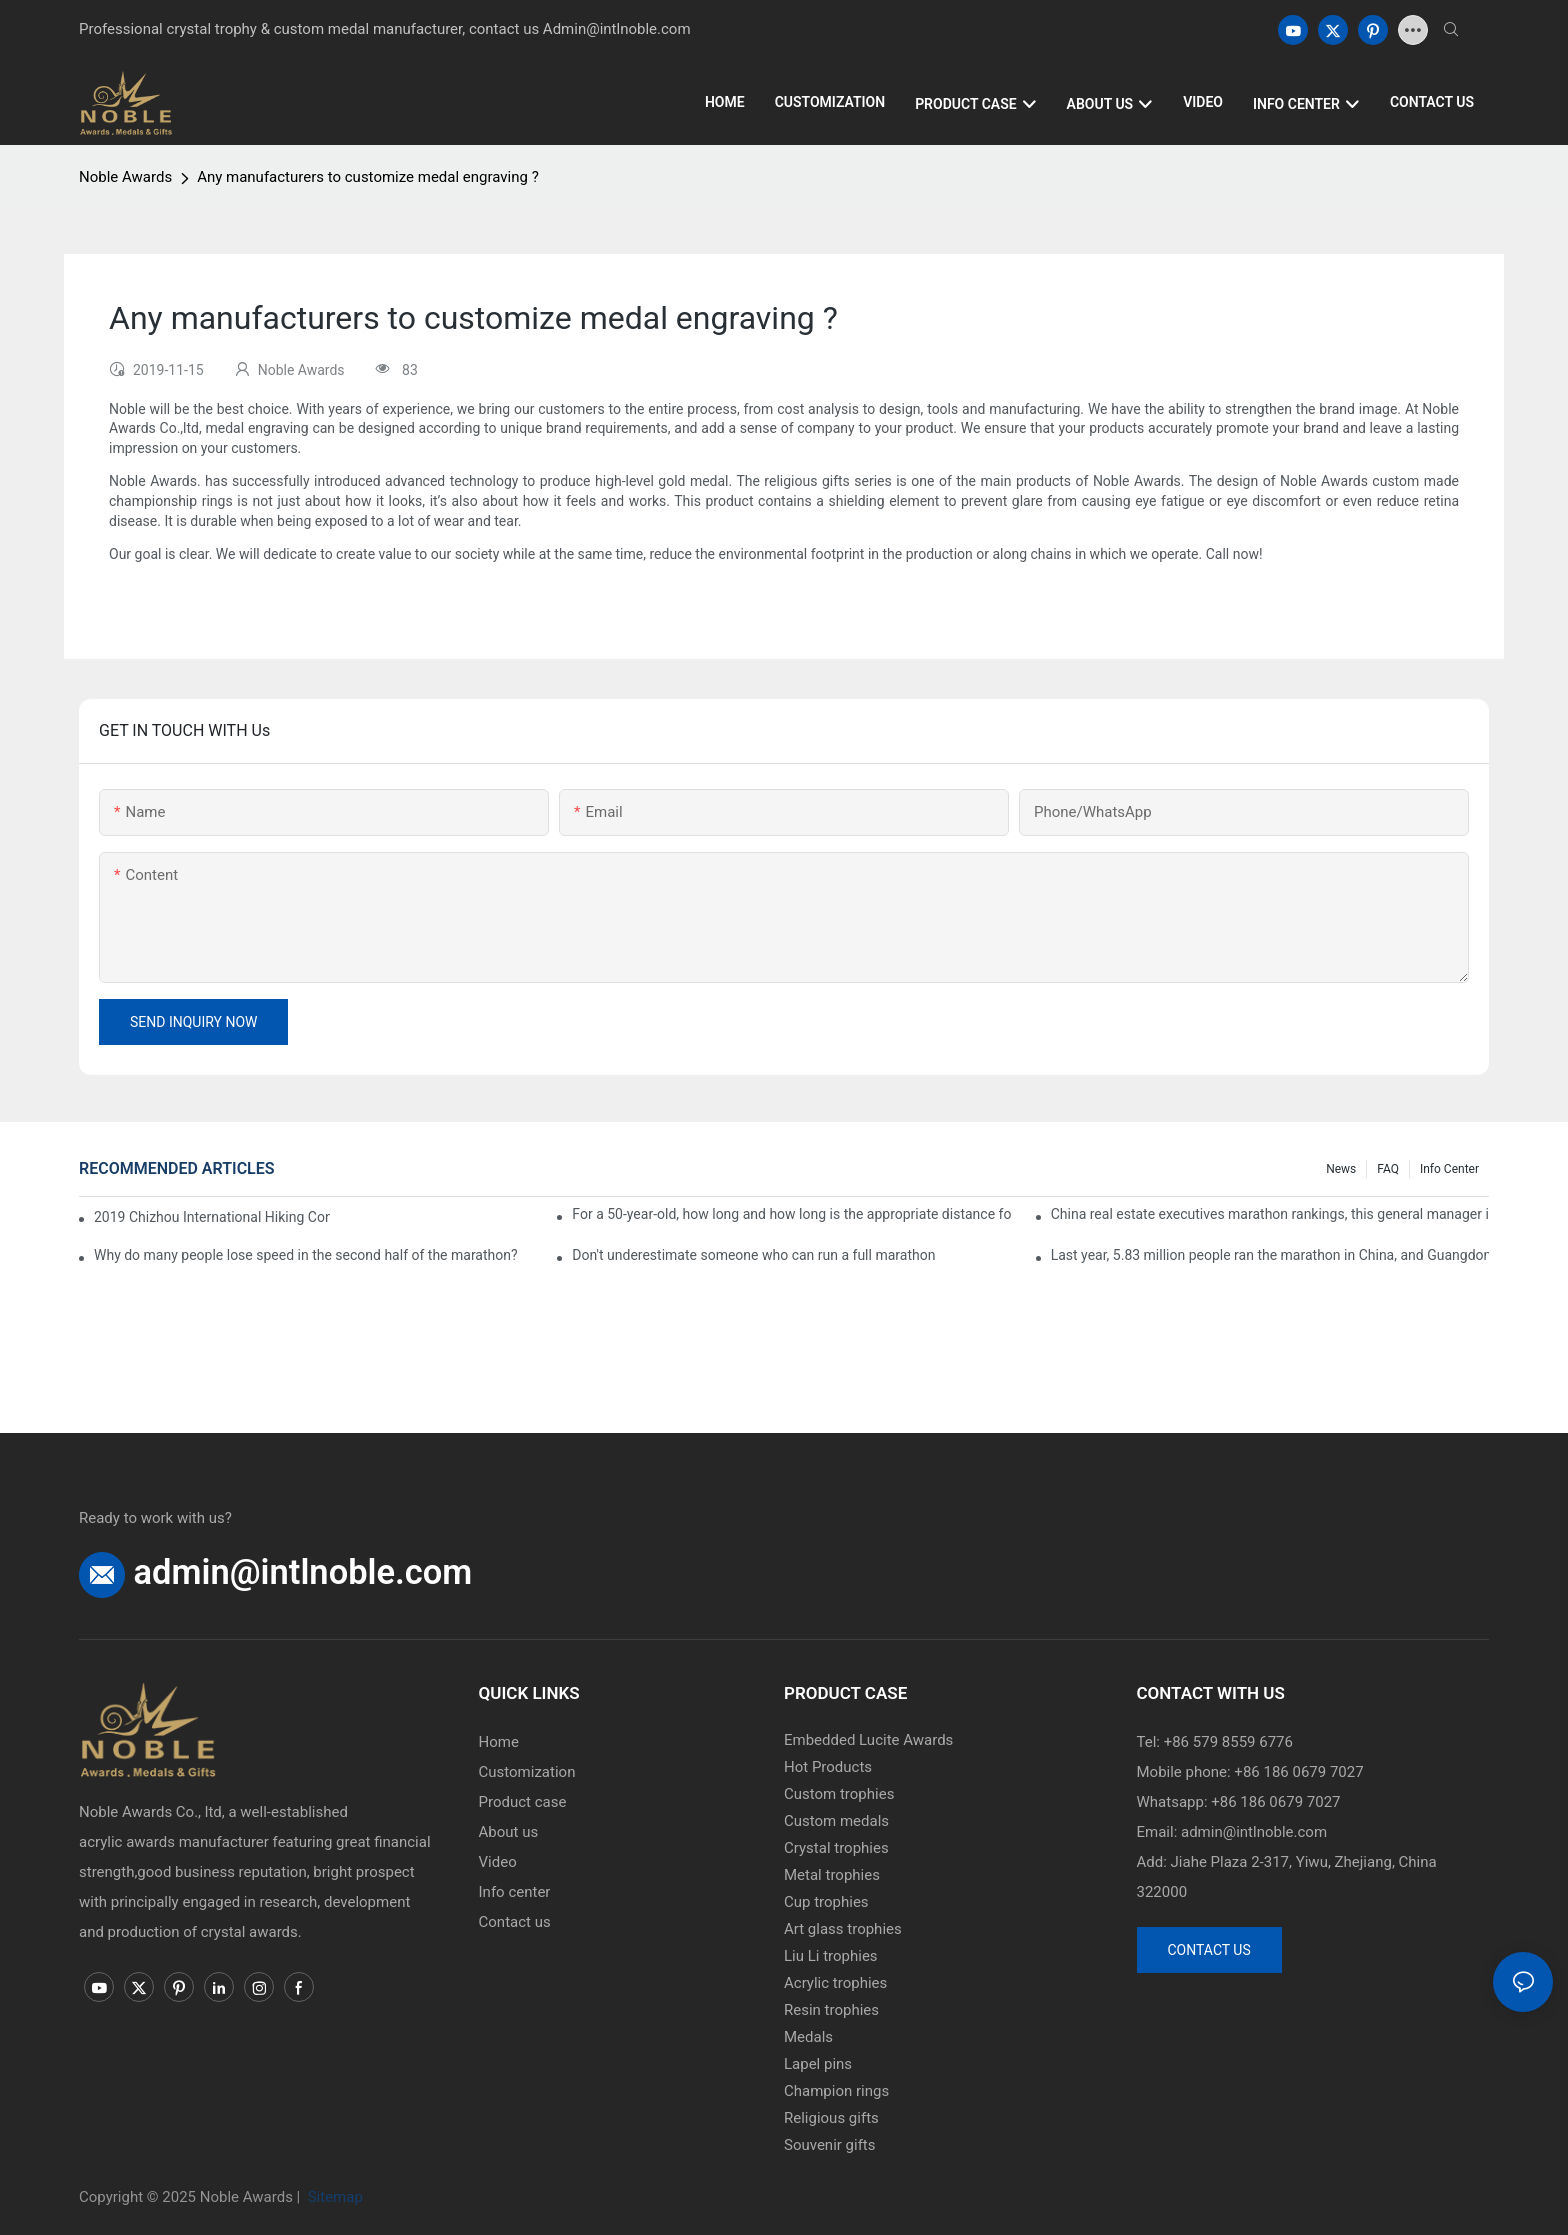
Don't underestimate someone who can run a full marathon (753, 1255)
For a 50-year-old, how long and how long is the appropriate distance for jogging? (791, 1214)
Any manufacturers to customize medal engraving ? (368, 177)
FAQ (1388, 1169)
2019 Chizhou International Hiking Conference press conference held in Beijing (212, 1217)
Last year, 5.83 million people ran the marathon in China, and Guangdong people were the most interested (1270, 1255)
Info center (1449, 1169)
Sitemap (333, 2197)
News (1341, 1169)
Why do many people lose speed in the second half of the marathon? (306, 1255)
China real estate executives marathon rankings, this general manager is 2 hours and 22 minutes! (1270, 1214)
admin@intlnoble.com (303, 1572)
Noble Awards (125, 177)
